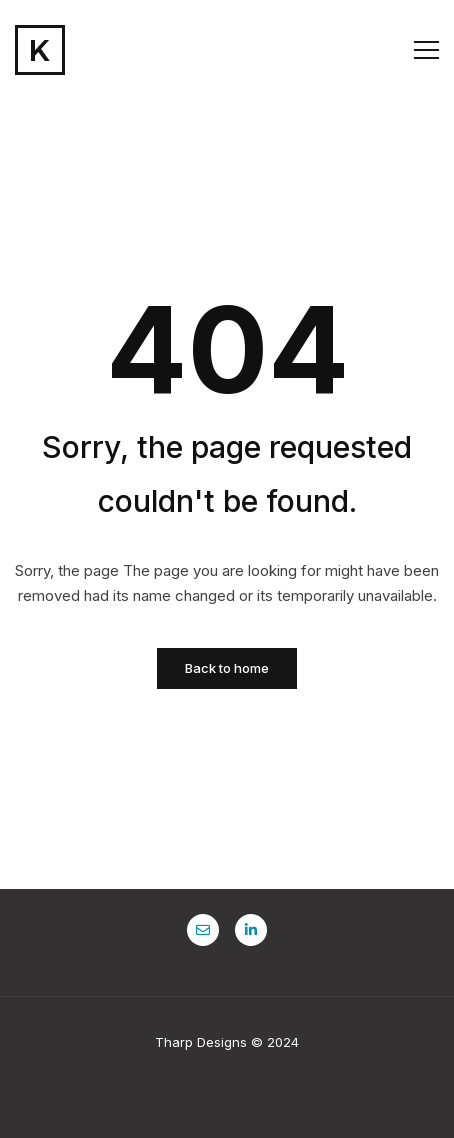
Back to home (227, 668)
